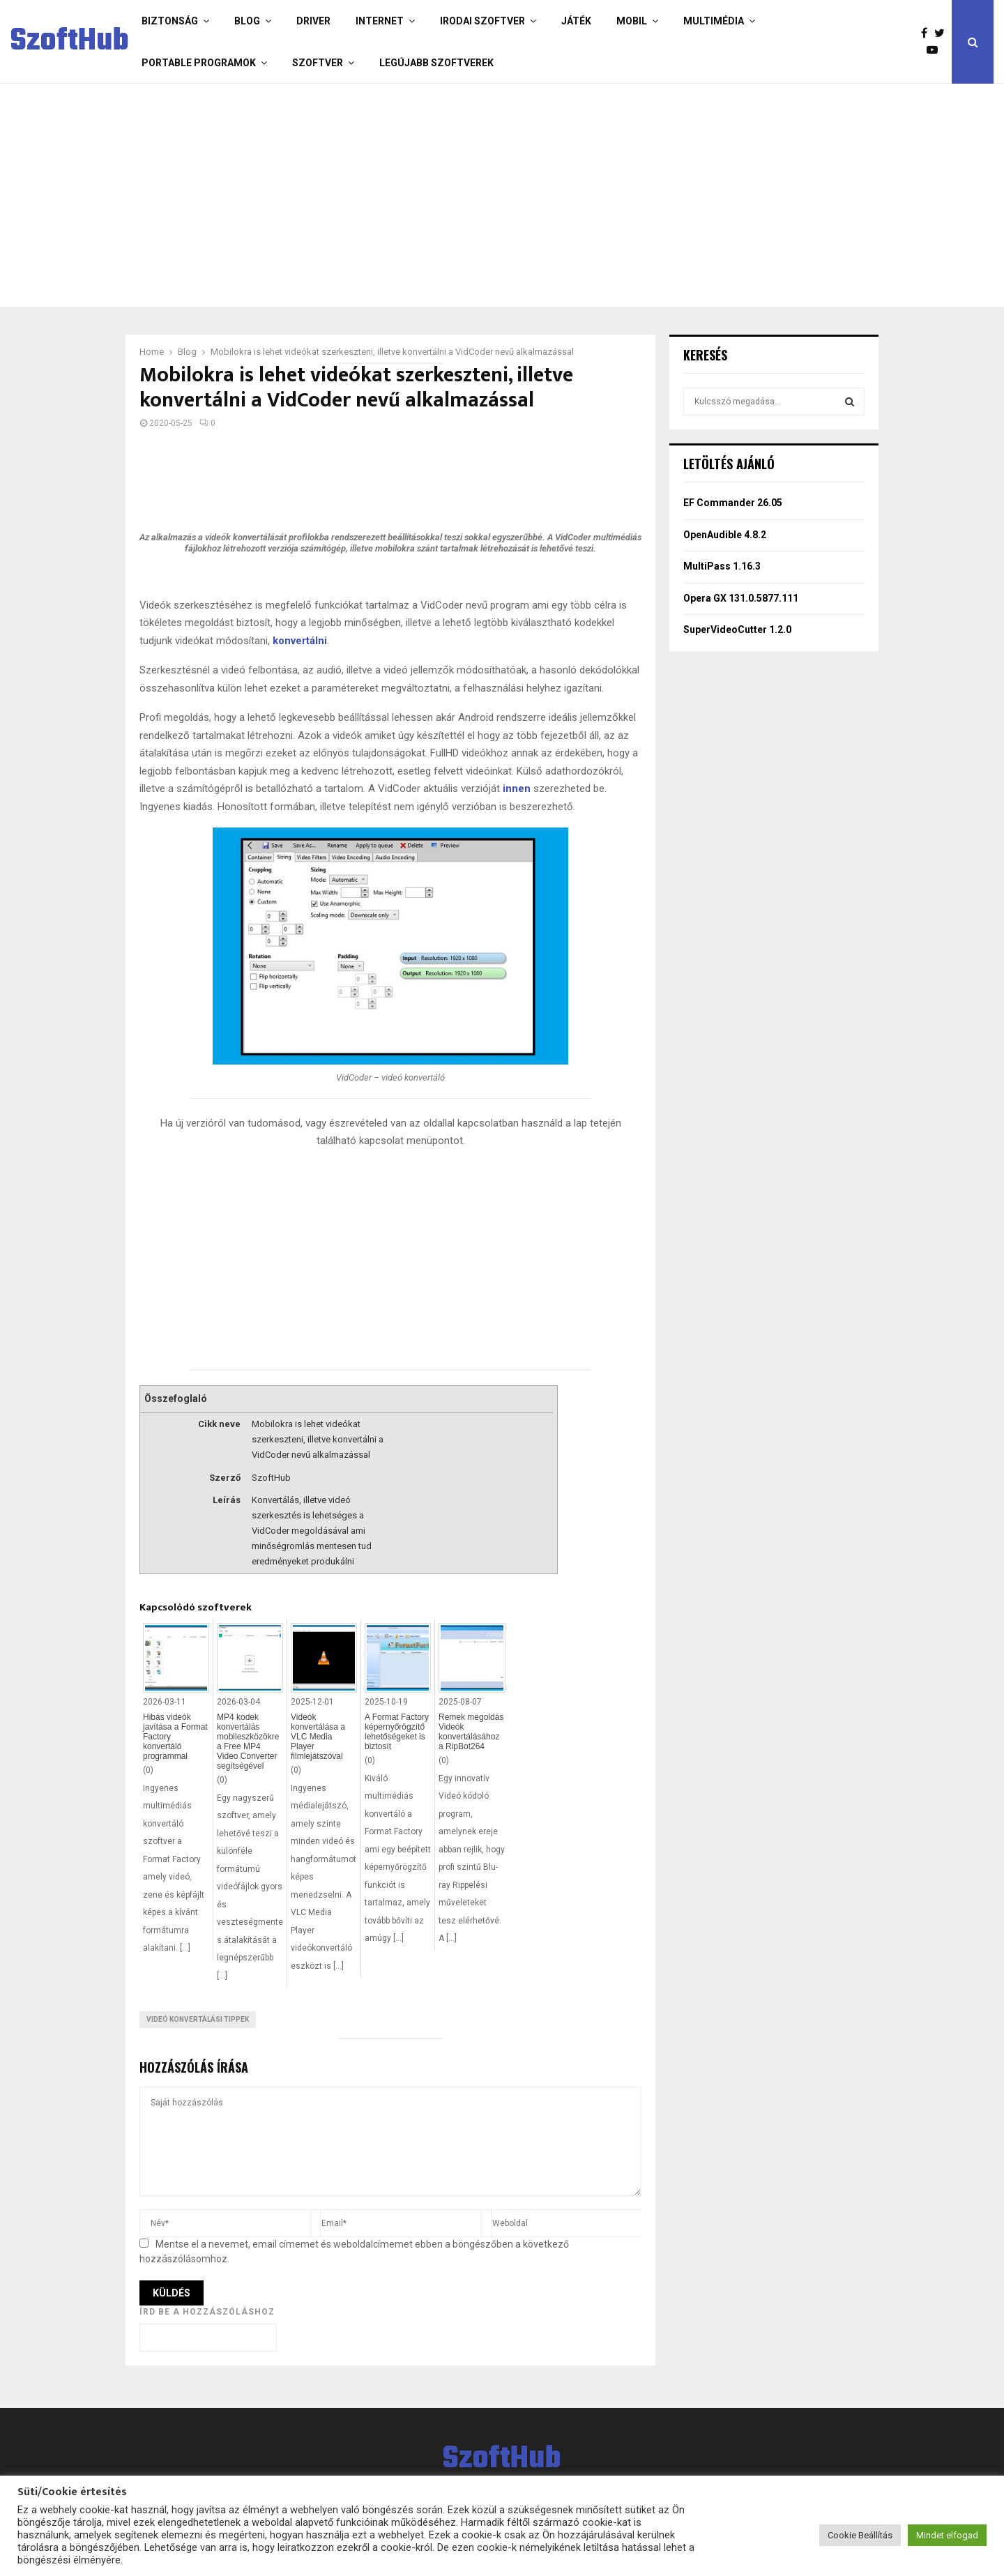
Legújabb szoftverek (436, 62)
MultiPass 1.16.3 (722, 566)
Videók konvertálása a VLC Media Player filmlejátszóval (318, 1736)
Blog (247, 20)
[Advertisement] (446, 195)
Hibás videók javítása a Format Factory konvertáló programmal (175, 1736)
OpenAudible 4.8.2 (724, 534)
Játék (576, 20)
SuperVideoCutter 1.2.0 (737, 629)
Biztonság (170, 20)
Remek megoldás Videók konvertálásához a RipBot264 (471, 1731)
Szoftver (317, 62)
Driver (313, 20)
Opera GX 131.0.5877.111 (740, 598)
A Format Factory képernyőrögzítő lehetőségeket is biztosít (397, 1731)
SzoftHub (69, 42)
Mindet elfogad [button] (947, 2535)
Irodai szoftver (482, 20)
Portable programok (199, 62)
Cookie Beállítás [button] (860, 2535)
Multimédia (713, 20)
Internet (380, 20)
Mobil (631, 20)
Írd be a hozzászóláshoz (207, 2312)
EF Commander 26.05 (732, 502)
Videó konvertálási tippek (197, 2019)
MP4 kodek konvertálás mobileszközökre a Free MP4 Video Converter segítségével (248, 1741)
